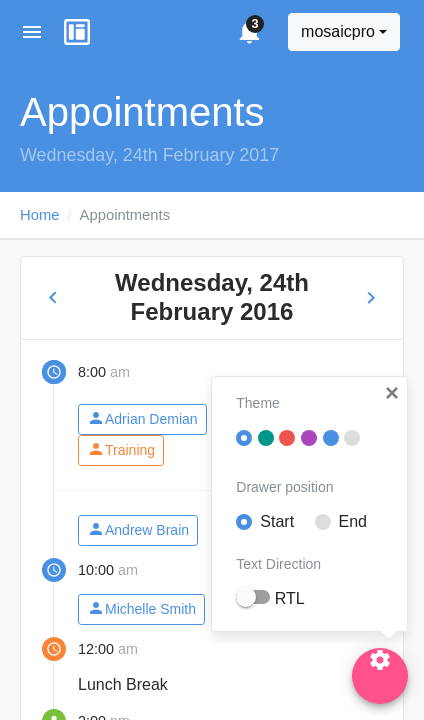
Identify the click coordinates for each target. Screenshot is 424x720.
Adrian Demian (142, 418)
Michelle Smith (141, 608)
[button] (392, 393)
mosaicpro (338, 31)
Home (39, 215)
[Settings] (380, 676)
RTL (290, 598)
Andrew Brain (138, 529)
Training (121, 449)
